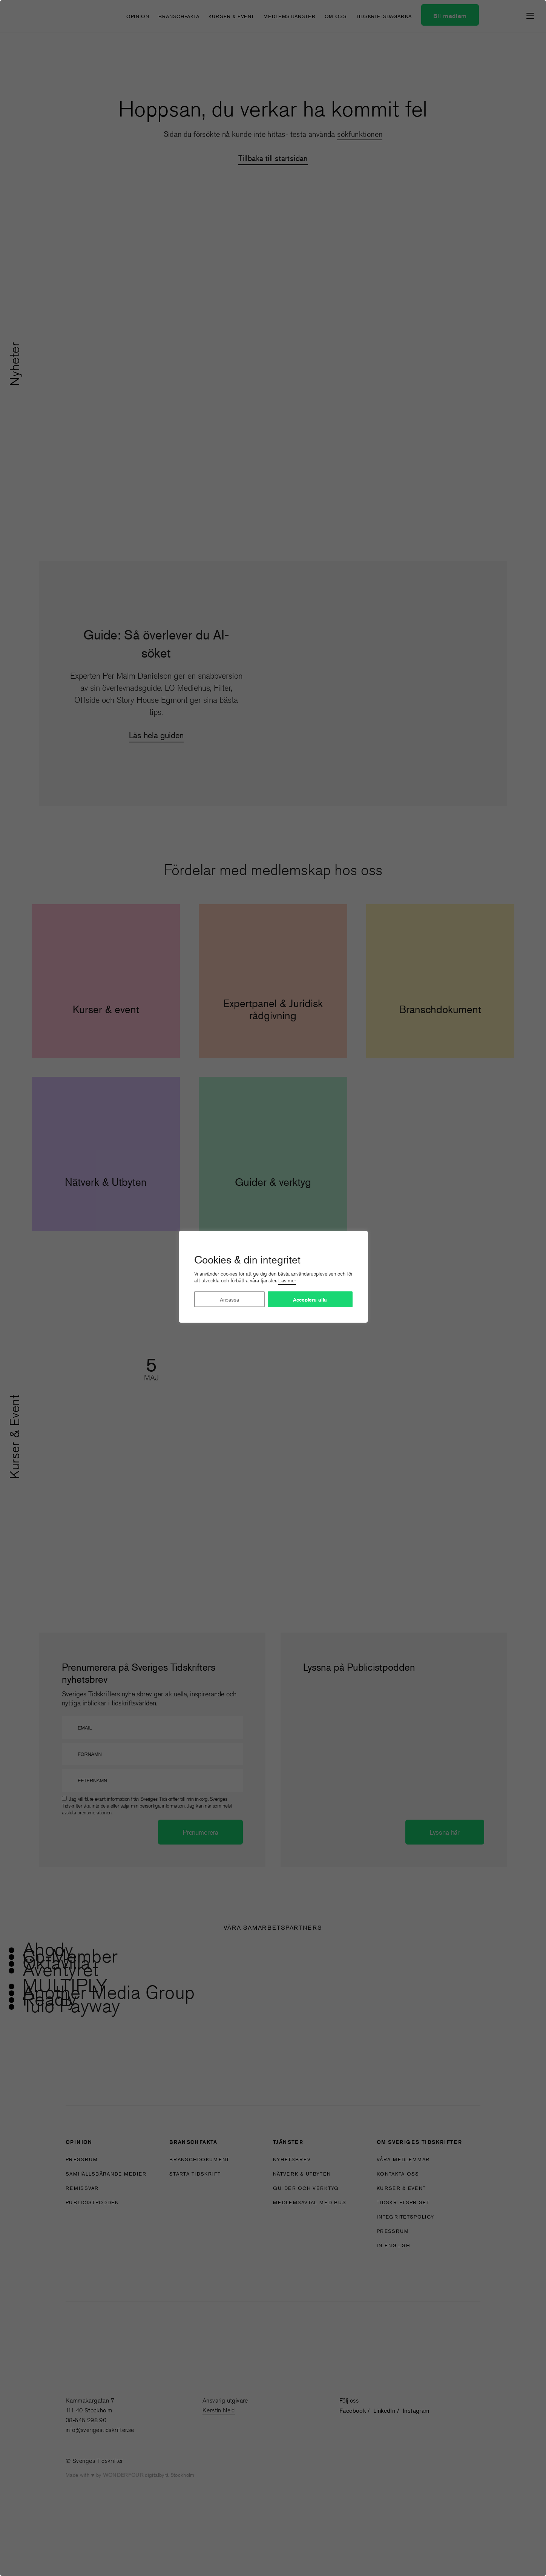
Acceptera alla (310, 1299)
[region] (273, 1288)
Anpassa (229, 1299)
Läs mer (287, 1280)
